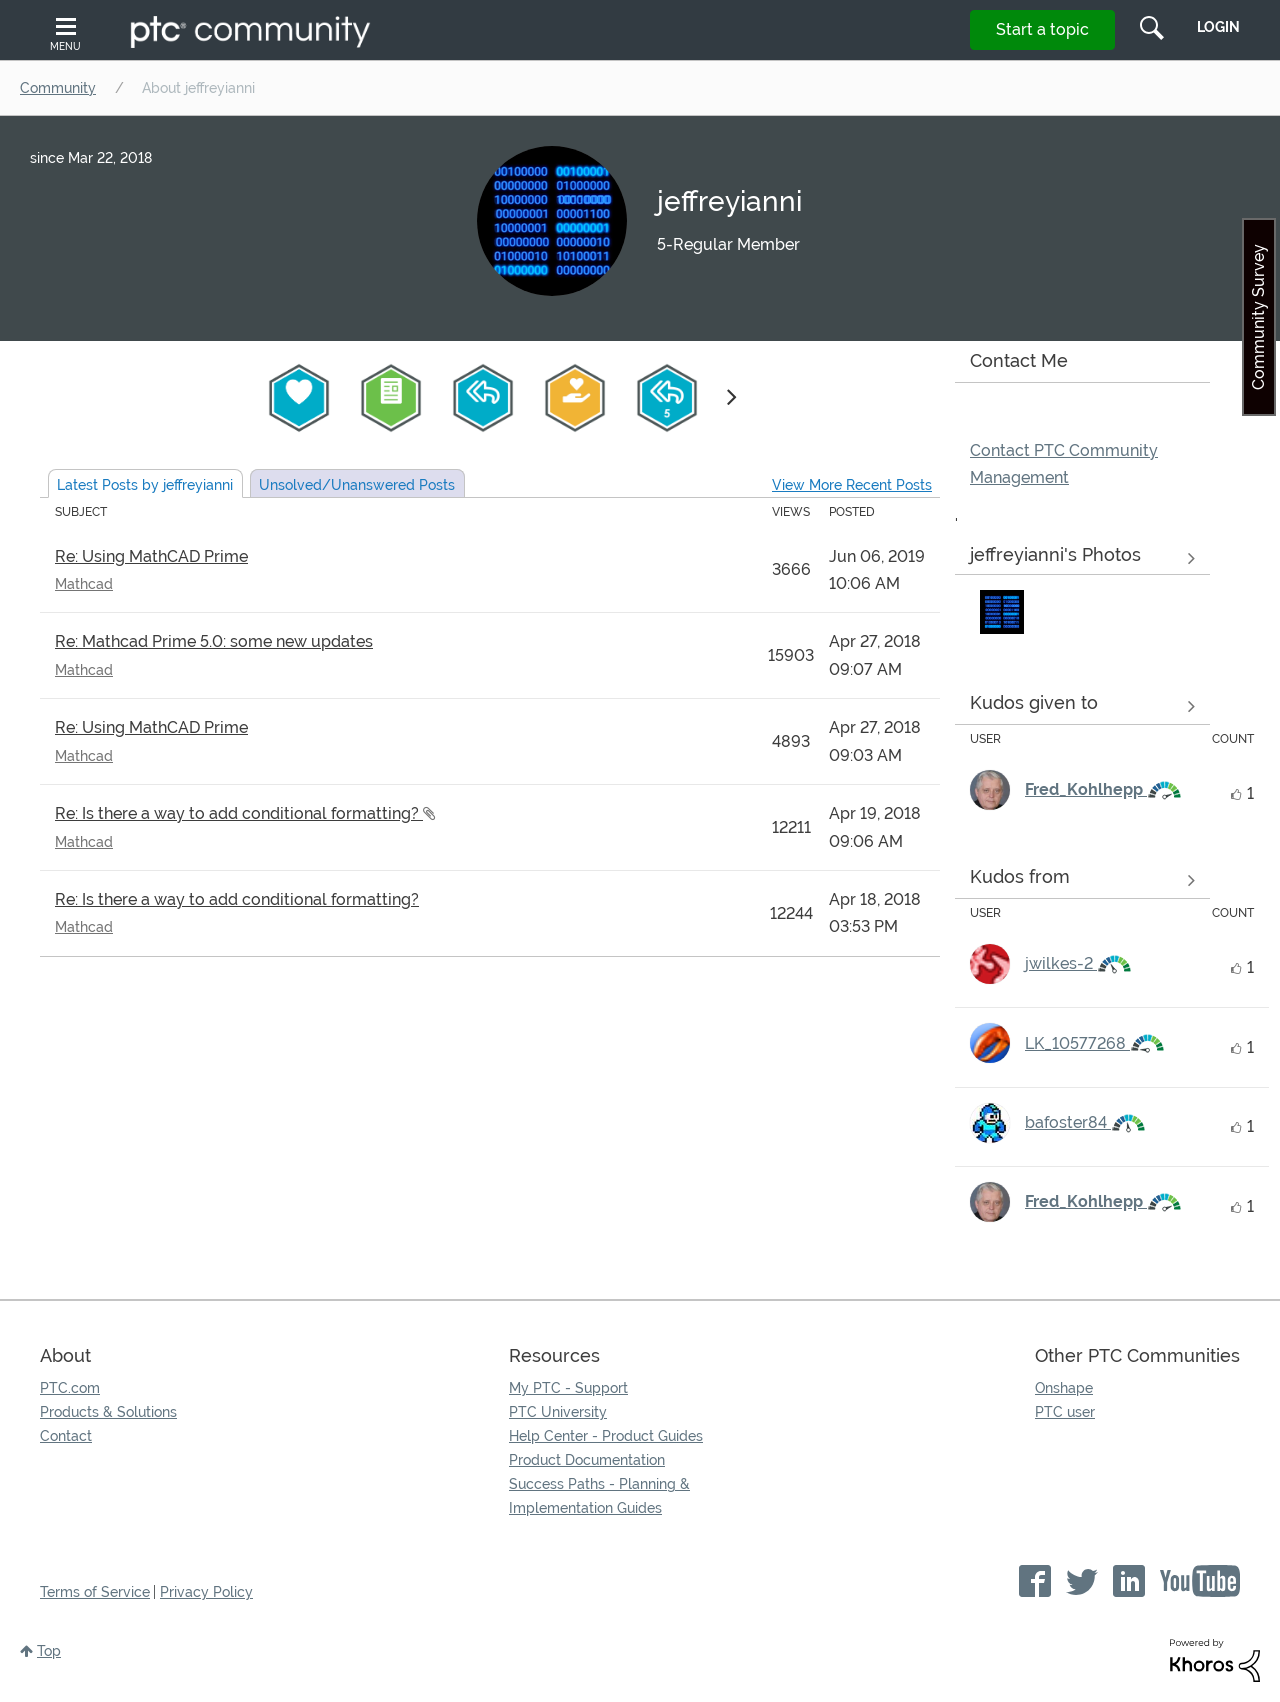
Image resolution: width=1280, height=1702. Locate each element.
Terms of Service (95, 1592)
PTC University (558, 1412)
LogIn (1218, 27)
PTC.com (70, 1388)
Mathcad (84, 584)
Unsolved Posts (357, 485)
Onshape (1064, 1388)
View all (1082, 706)
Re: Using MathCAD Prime (151, 556)
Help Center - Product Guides (606, 1436)
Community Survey (1258, 317)
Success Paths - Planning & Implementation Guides (599, 1496)
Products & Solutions (108, 1412)
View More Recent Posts (852, 485)
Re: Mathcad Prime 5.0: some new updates (214, 641)
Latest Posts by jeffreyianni (145, 485)
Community (58, 88)
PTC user (1065, 1412)
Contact (66, 1436)
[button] (1002, 612)
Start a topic (1042, 29)
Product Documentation (587, 1460)
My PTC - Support (568, 1388)
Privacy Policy (206, 1592)
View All (1082, 559)
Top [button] (49, 1651)
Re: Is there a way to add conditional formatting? (239, 813)
